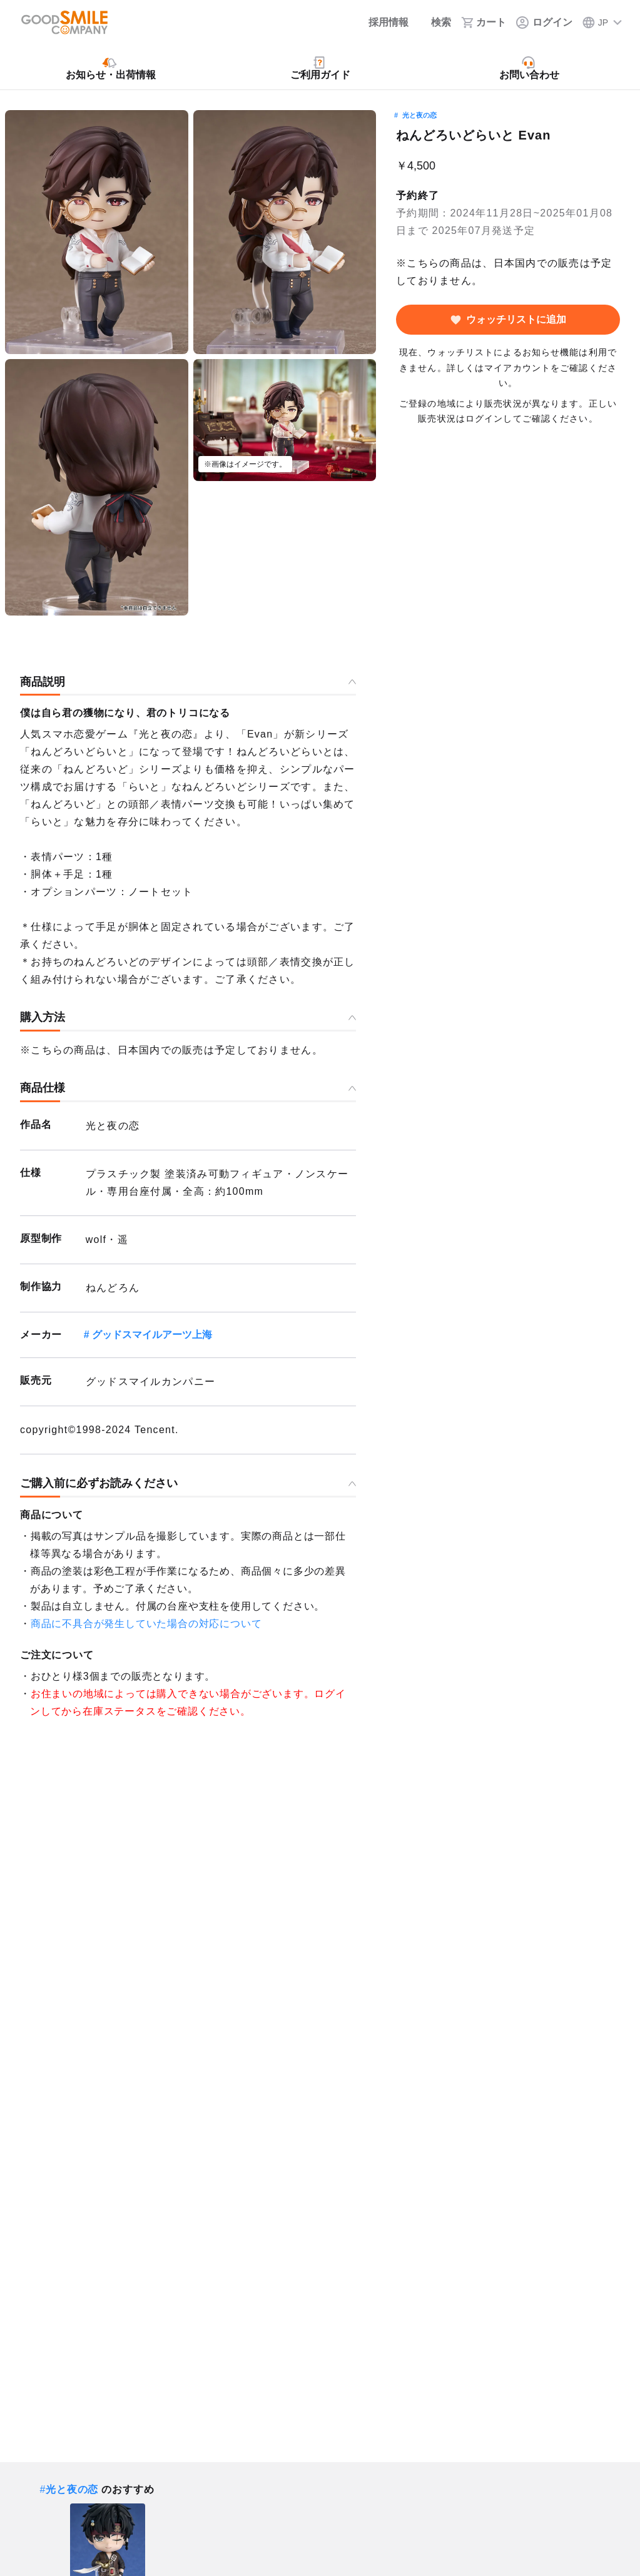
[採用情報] (380, 22)
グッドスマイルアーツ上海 (152, 1334)
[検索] (435, 22)
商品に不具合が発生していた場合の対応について (146, 1623)
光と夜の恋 (419, 115)
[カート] (483, 22)
